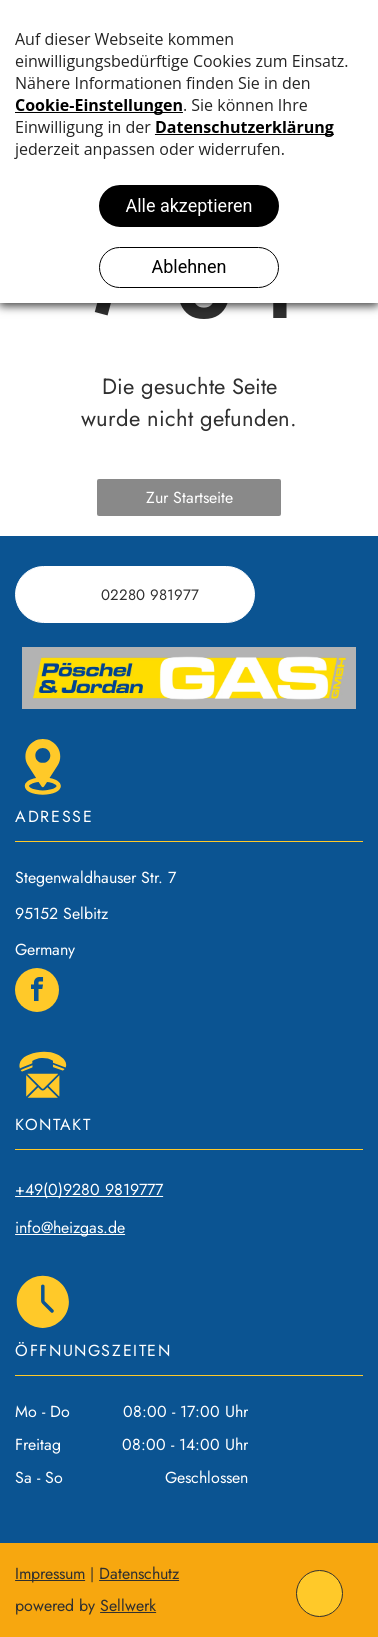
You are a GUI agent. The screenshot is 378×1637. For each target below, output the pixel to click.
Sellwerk (128, 1605)
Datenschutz (139, 1573)
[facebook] (37, 992)
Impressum (50, 1573)
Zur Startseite (189, 497)
